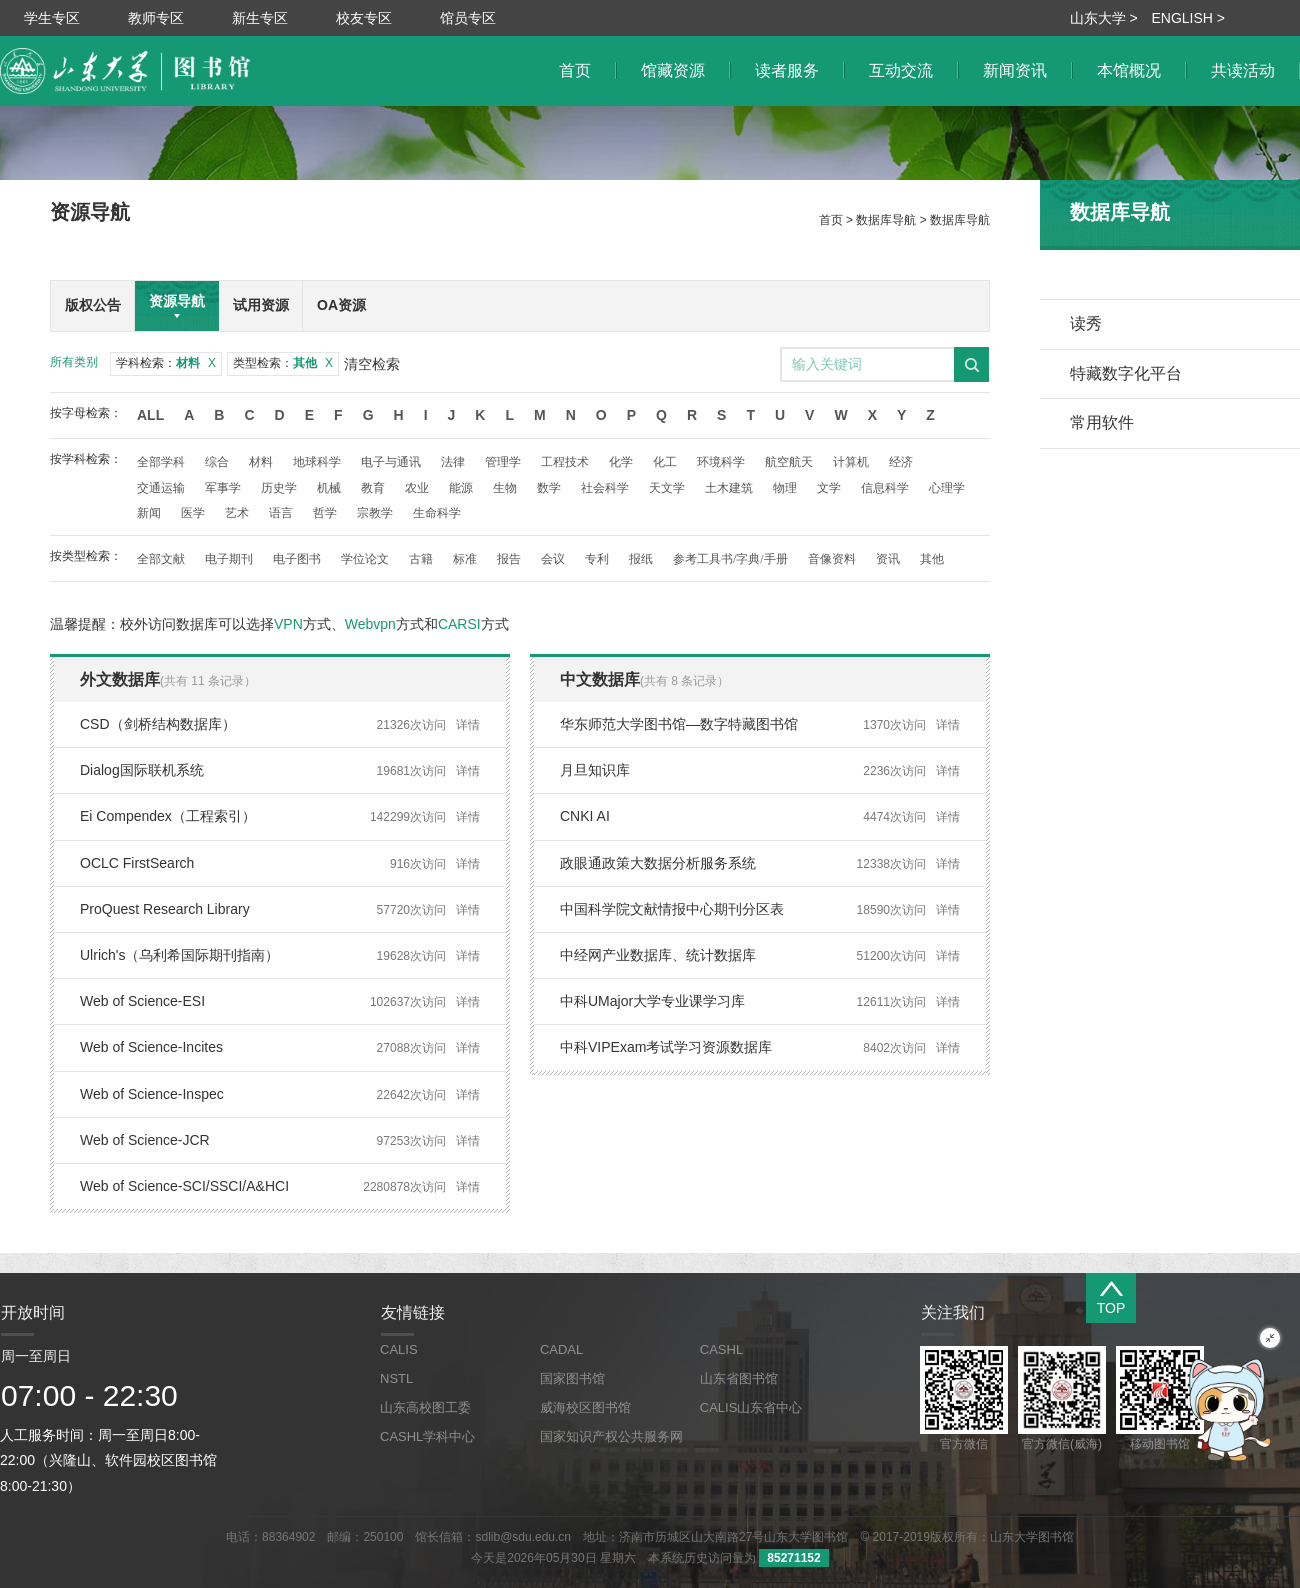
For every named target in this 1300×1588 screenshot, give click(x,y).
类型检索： (283, 363)
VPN (288, 624)
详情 (468, 725)
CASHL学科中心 (427, 1436)
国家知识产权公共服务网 (611, 1436)
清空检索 (372, 364)
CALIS (399, 1349)
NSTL (396, 1378)
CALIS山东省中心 (751, 1407)
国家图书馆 (572, 1378)
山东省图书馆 (739, 1378)
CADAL (561, 1349)
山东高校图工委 (425, 1407)
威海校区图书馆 (585, 1407)
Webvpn (370, 624)
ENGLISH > (1188, 18)
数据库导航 (886, 220)
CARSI (459, 624)
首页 (831, 220)
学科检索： (166, 363)
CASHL (721, 1349)
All (150, 415)
